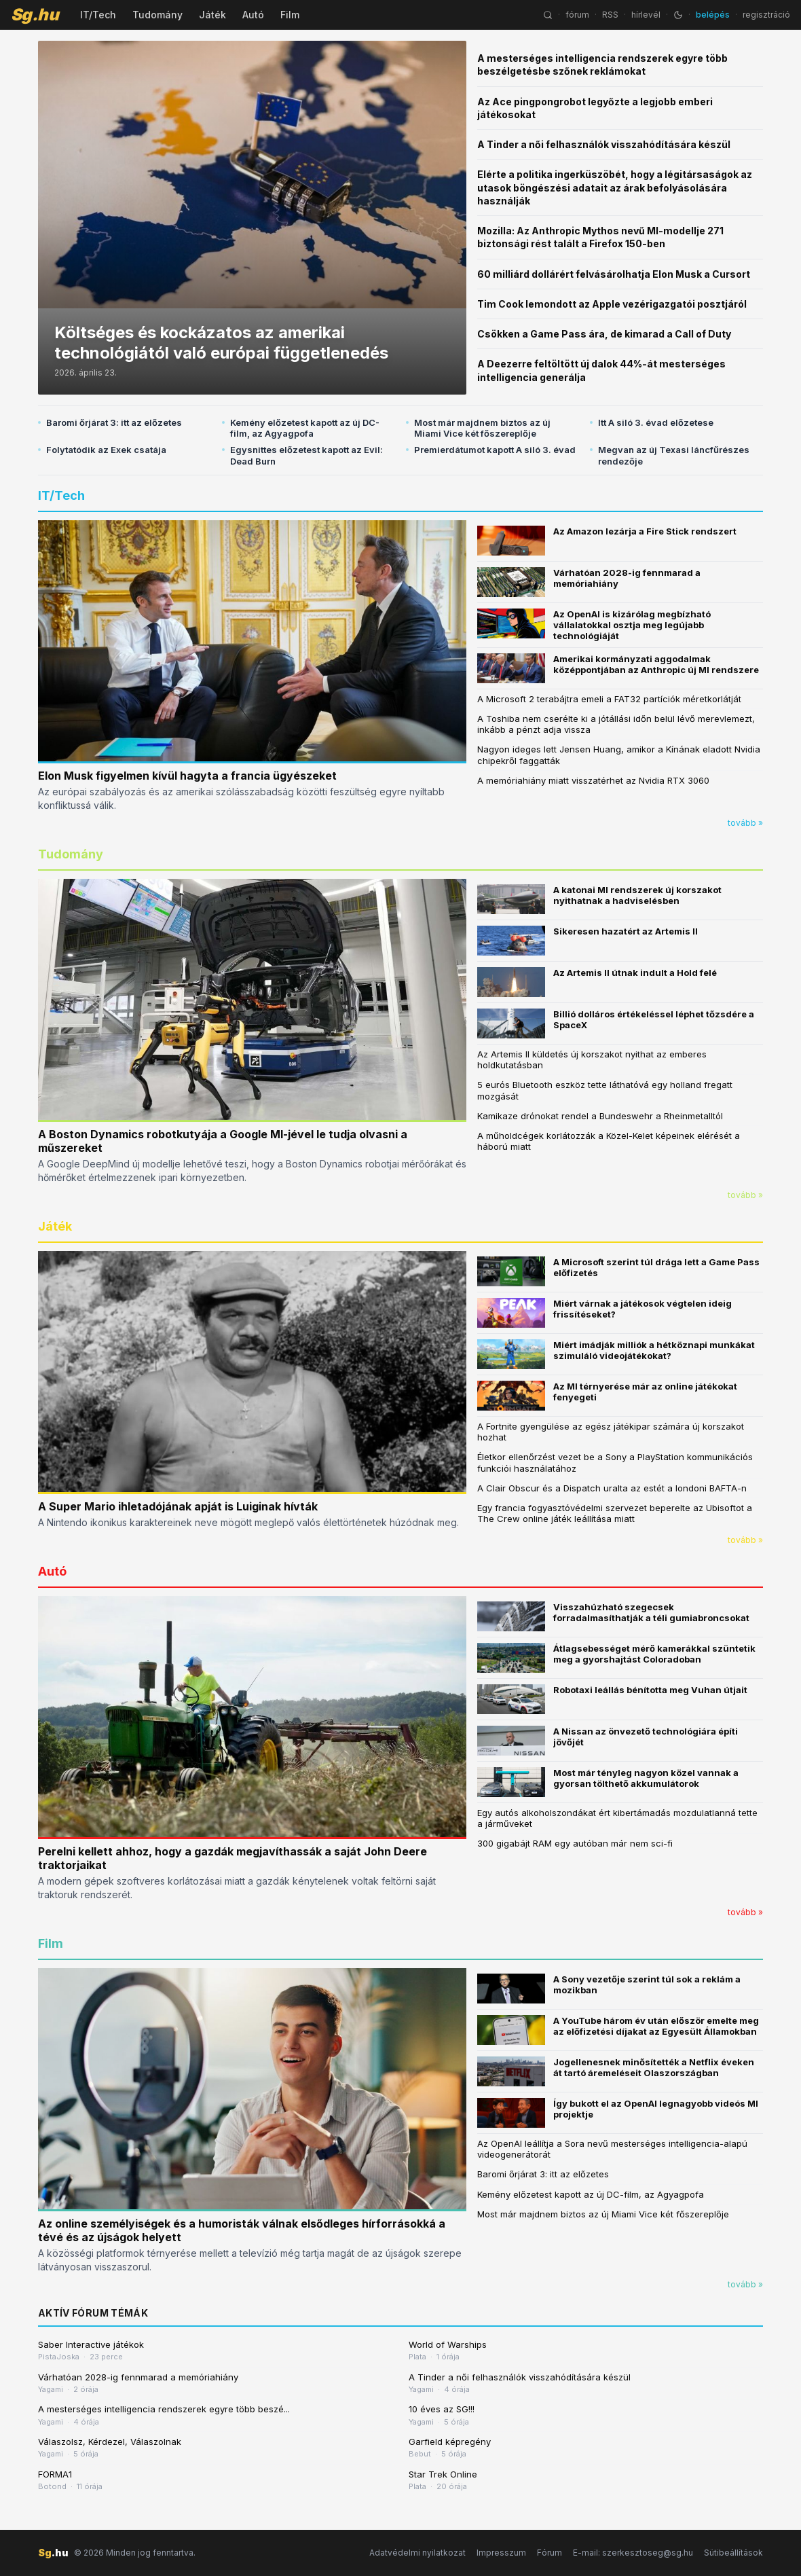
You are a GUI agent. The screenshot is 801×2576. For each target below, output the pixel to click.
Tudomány (157, 14)
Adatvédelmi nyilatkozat (417, 2552)
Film (289, 14)
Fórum (549, 2552)
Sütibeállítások (733, 2552)
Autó (253, 14)
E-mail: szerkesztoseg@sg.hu (633, 2552)
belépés (713, 15)
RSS (610, 15)
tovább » (745, 823)
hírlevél (645, 15)
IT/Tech (98, 14)
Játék (212, 14)
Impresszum (501, 2552)
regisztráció (766, 15)
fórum (577, 15)
